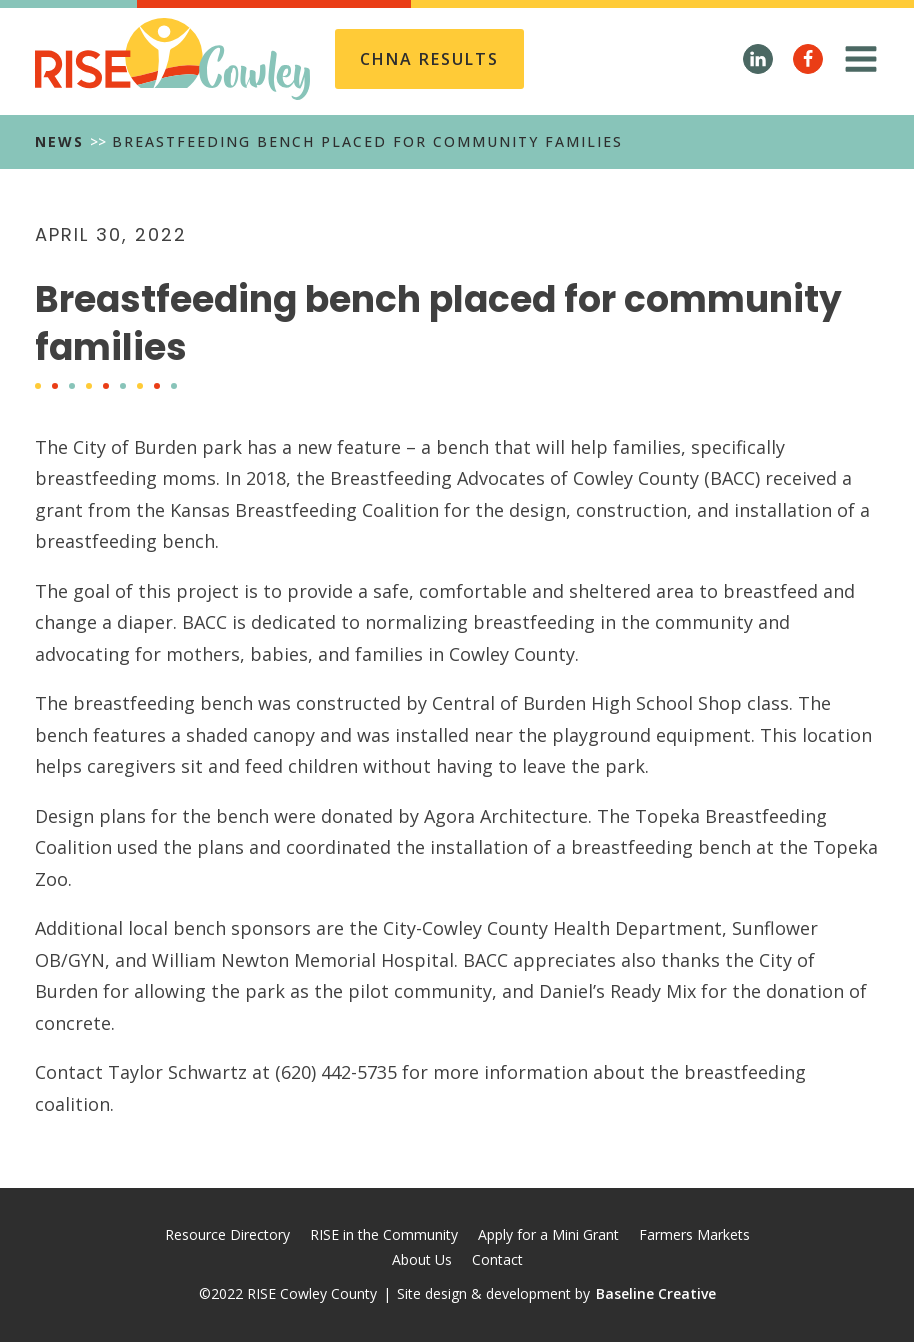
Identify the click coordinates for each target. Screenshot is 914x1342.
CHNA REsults (429, 59)
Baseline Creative (656, 1293)
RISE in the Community (384, 1234)
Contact (497, 1259)
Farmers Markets (694, 1234)
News (59, 141)
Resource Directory (227, 1234)
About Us (422, 1259)
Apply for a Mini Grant (548, 1234)
